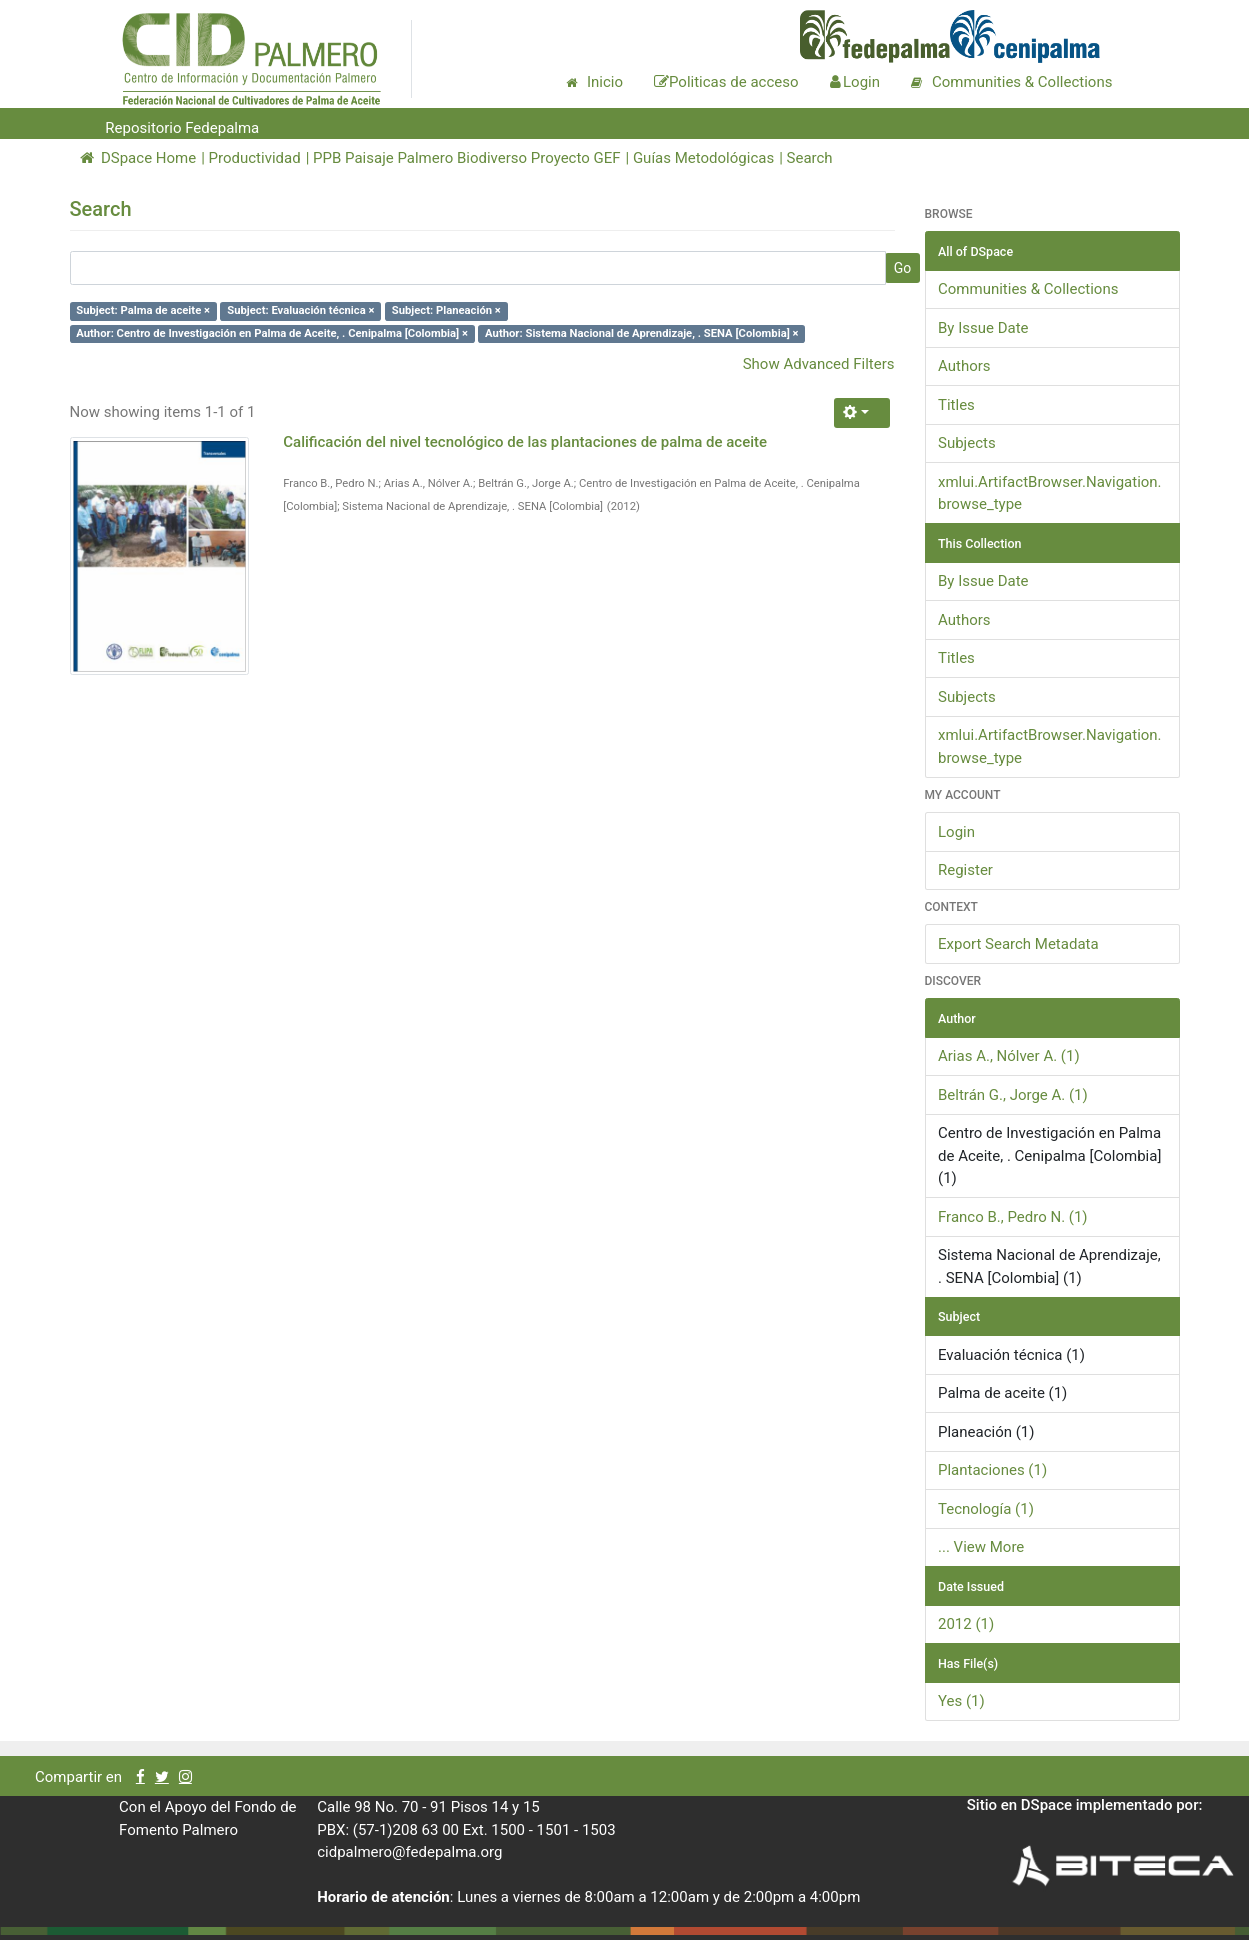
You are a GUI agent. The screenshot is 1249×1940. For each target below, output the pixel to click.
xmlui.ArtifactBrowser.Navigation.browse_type (1050, 493)
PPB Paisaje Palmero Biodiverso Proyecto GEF (466, 158)
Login (956, 832)
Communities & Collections (1028, 289)
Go (903, 268)
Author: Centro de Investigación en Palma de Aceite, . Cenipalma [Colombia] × (272, 333)
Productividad (255, 158)
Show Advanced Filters (819, 364)
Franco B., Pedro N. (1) (1013, 1217)
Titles (956, 405)
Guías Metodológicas (703, 158)
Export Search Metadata (1018, 944)
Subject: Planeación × (446, 310)
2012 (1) (966, 1624)
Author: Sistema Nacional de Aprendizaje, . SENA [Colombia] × (641, 333)
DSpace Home (138, 158)
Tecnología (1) (986, 1509)
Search (810, 158)
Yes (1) (961, 1701)
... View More (981, 1547)
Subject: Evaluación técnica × (300, 310)
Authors (964, 366)
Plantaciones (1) (992, 1470)
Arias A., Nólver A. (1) (1009, 1056)
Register (965, 870)
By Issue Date (983, 328)
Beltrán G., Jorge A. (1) (1013, 1095)
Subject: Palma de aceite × (143, 310)
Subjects (967, 443)
